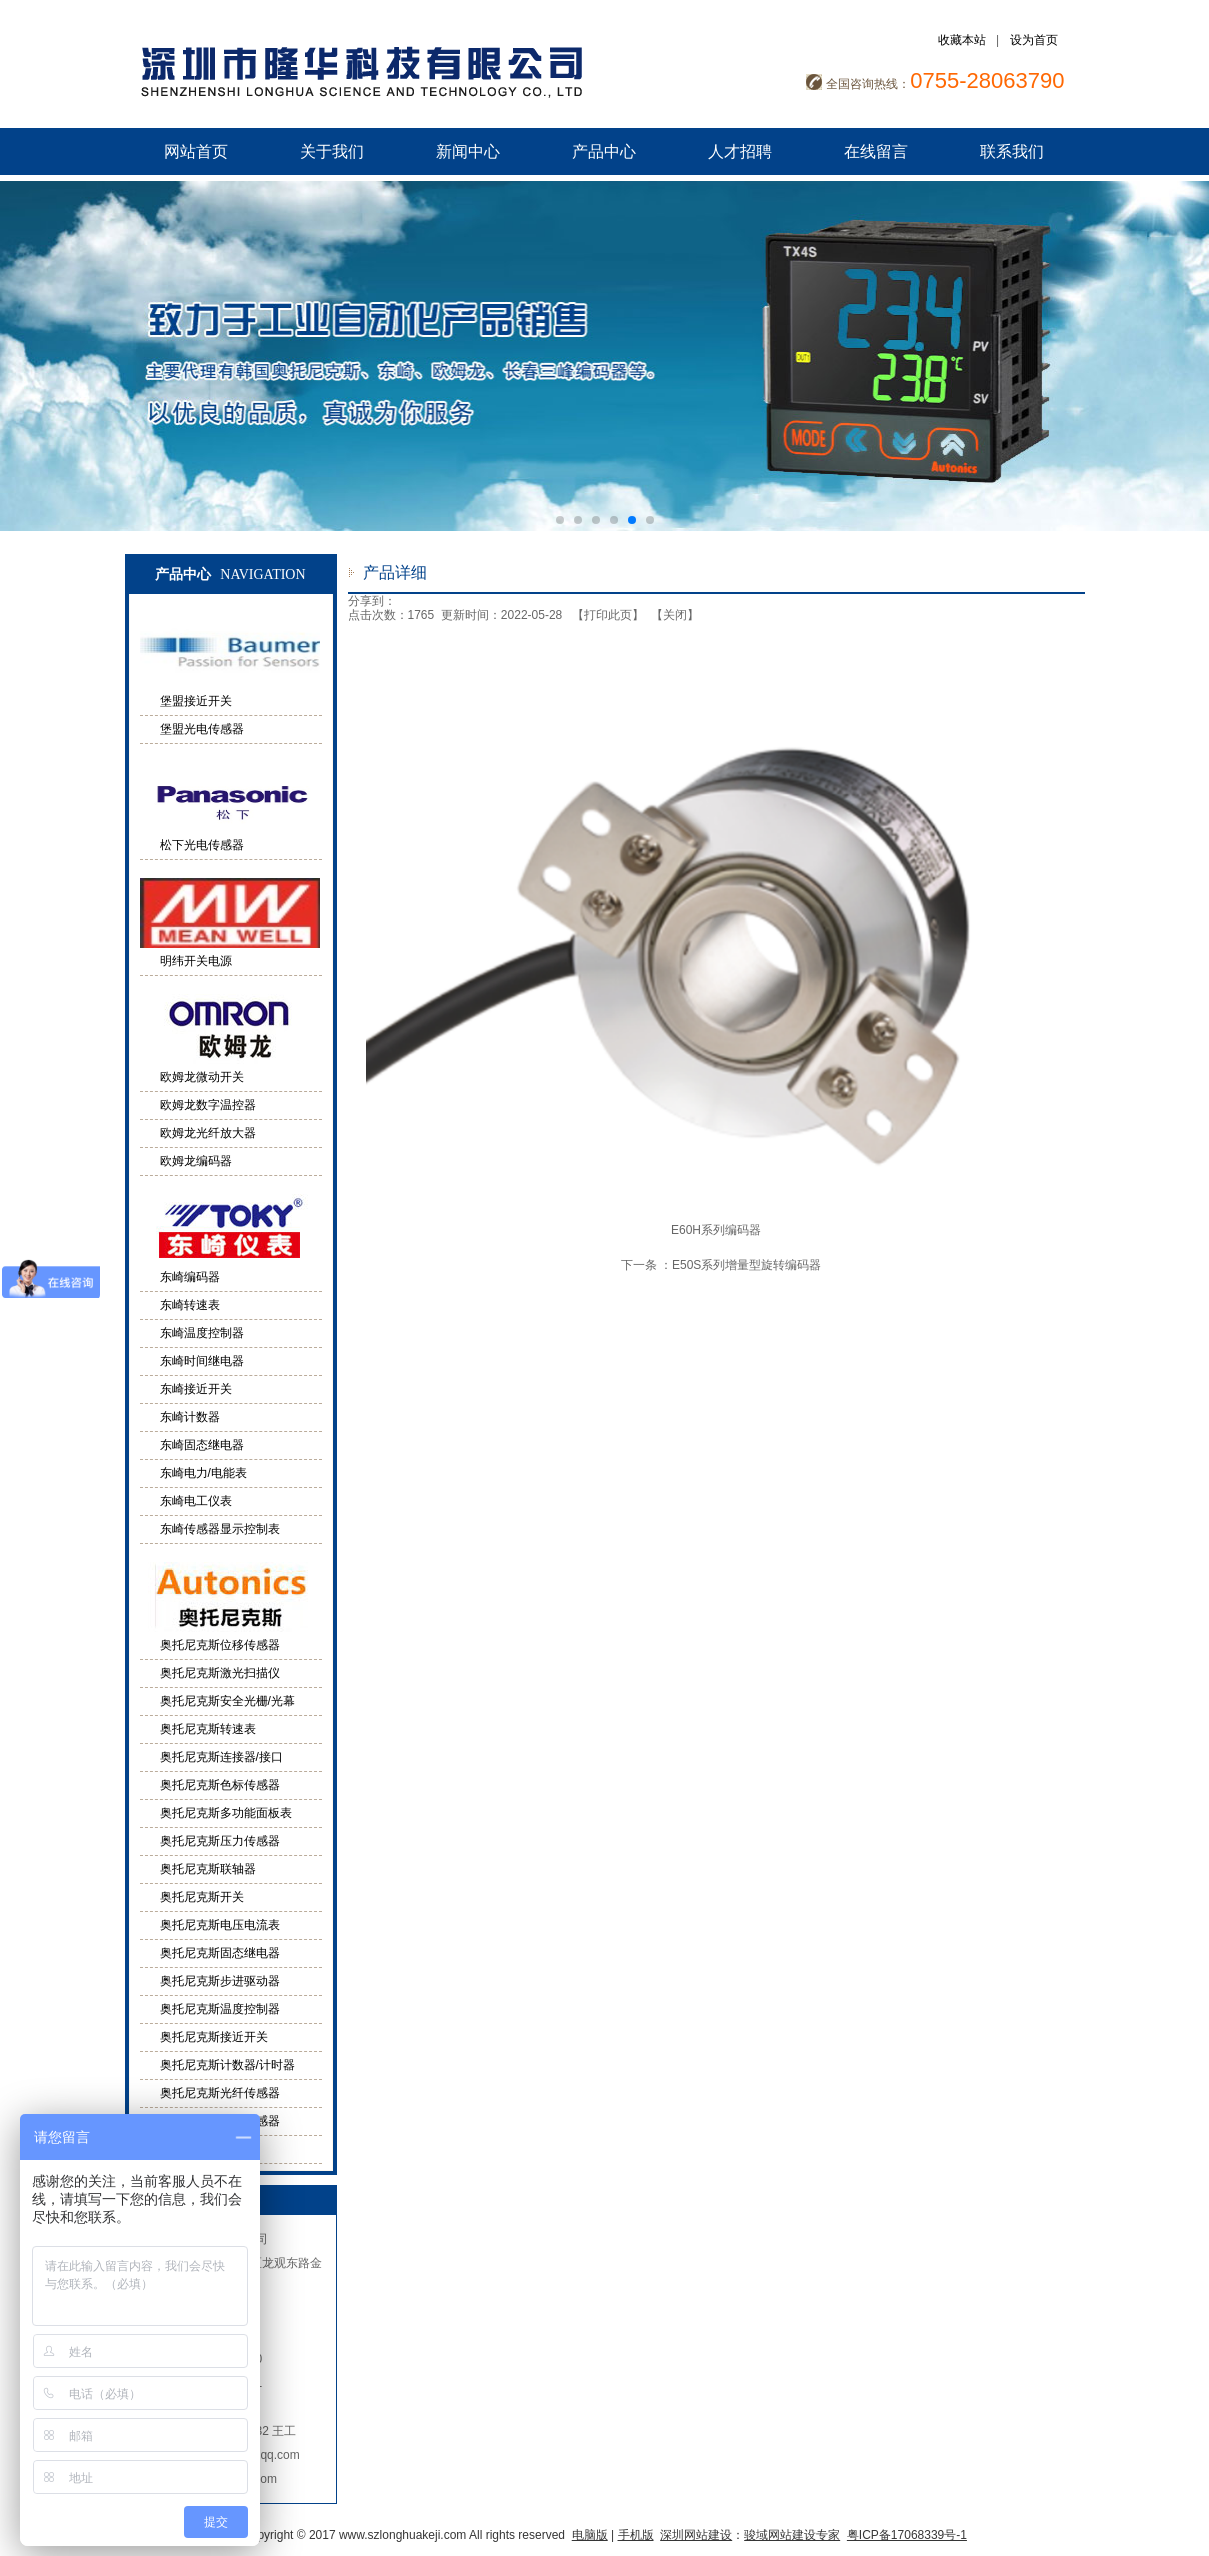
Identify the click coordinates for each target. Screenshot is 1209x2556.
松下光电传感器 (202, 845)
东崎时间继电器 (202, 1361)
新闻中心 (468, 151)
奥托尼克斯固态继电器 (220, 1953)
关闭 (675, 615)
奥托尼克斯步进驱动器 (220, 1981)
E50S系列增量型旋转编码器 (746, 1265)
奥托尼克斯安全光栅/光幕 (227, 1701)
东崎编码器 (190, 1277)
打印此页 (608, 615)
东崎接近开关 (196, 1389)
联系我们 (1012, 151)
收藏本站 (962, 40)
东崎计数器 (190, 1417)
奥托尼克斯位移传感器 (220, 1645)
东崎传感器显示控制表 (220, 1529)
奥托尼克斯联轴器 (208, 1869)
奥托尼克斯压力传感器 (220, 1841)
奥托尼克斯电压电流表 (220, 1925)
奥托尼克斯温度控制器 (220, 2009)
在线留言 (876, 151)
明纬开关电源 (196, 961)
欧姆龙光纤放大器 (208, 1133)
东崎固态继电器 (202, 1445)
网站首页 (196, 151)
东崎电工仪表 (196, 1501)
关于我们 (332, 151)
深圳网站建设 (696, 2535)
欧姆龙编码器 (196, 1161)
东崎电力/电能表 (203, 1473)
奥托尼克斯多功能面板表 (226, 1813)
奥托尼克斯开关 (202, 1897)
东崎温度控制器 (202, 1333)
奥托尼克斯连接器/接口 (221, 1757)
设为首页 (1034, 40)
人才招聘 (740, 151)
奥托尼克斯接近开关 (214, 2037)
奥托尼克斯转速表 (208, 1729)
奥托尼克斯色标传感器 (220, 1785)
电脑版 (590, 2535)
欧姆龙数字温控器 (208, 1105)
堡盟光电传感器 (202, 729)
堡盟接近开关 (196, 701)
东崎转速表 (190, 1305)
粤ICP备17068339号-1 (907, 2535)
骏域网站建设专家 (792, 2535)
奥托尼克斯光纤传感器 (220, 2093)
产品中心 (604, 151)
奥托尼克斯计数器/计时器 (227, 2065)
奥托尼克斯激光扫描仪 (220, 1673)
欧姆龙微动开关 (202, 1077)
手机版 (636, 2535)
